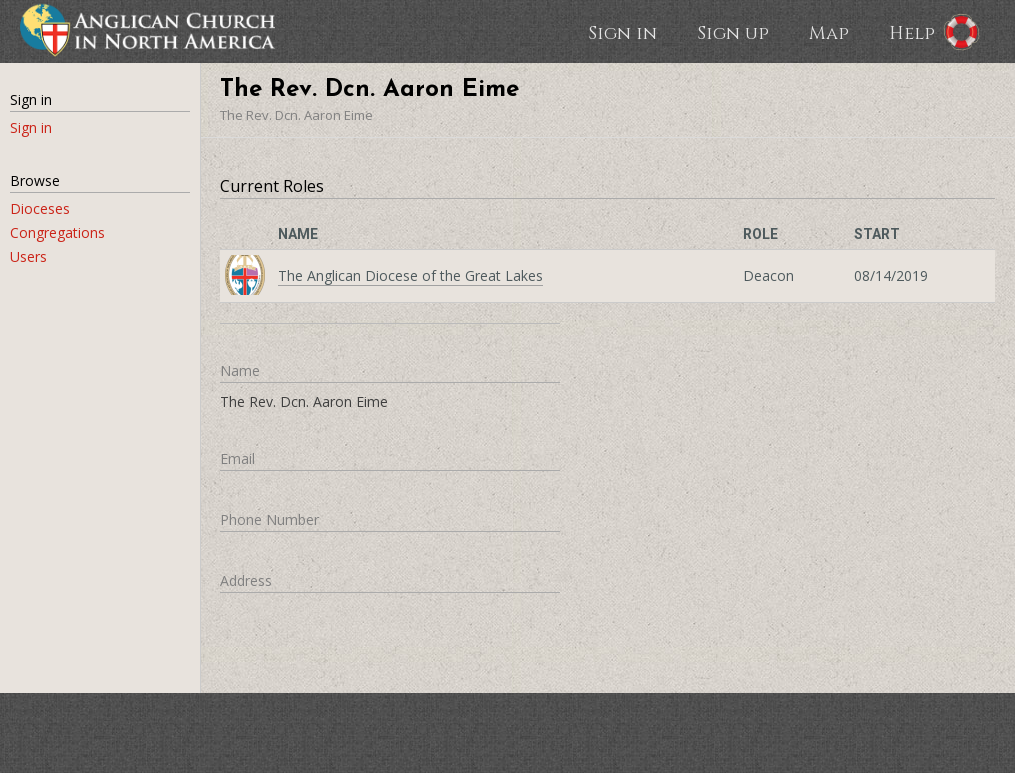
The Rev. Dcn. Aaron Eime (296, 115)
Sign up (733, 32)
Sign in (622, 32)
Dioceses (40, 208)
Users (28, 256)
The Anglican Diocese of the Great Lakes (410, 275)
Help (912, 32)
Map (829, 32)
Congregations (57, 232)
